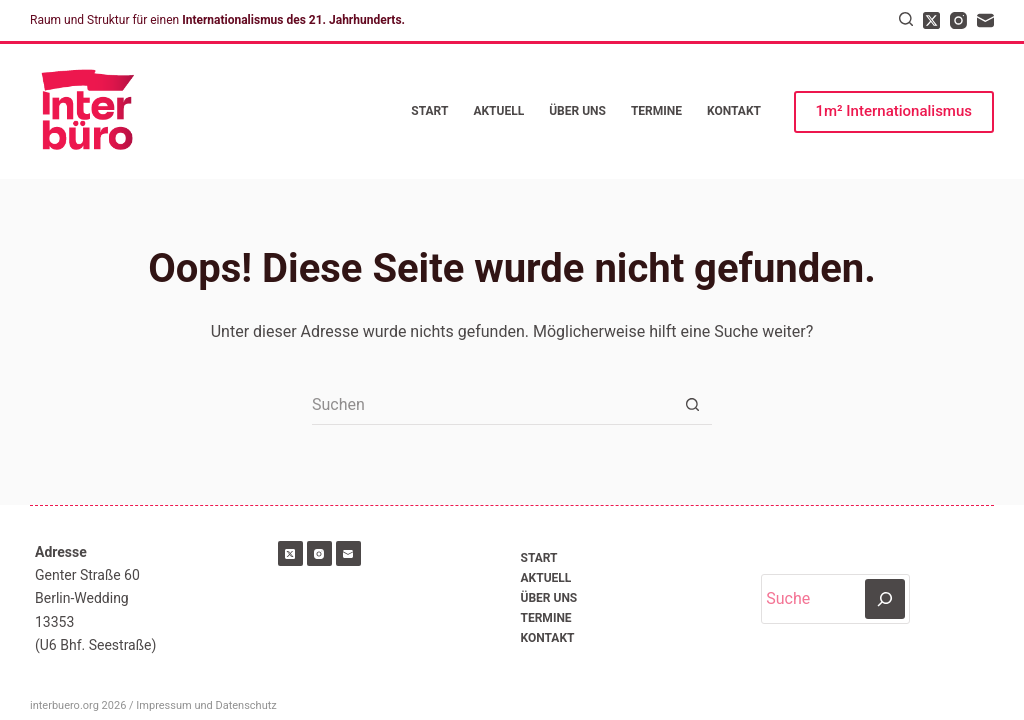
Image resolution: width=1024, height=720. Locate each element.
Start (429, 111)
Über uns (577, 111)
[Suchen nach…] (492, 405)
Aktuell (498, 111)
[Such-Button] (692, 405)
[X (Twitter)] (931, 20)
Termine (656, 111)
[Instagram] (958, 20)
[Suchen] (906, 19)
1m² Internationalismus (894, 111)
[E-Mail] (985, 20)
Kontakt (734, 111)
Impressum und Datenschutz (206, 705)
